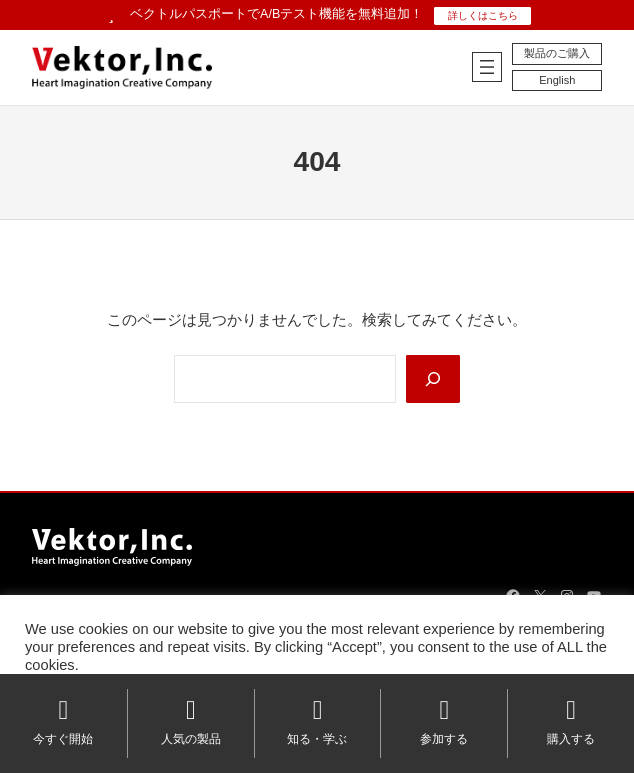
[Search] (432, 379)
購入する (571, 721)
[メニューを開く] (487, 67)
